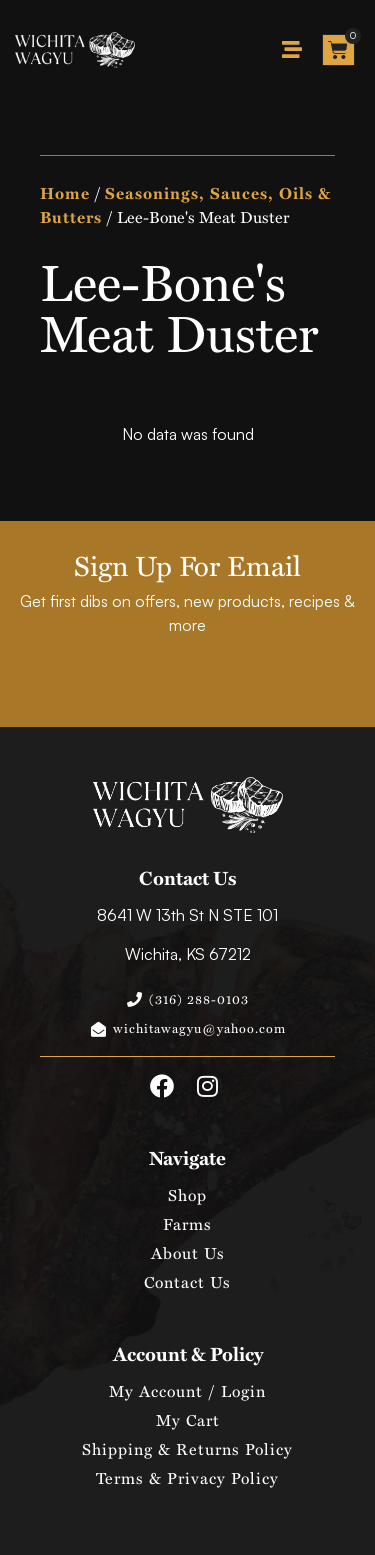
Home (65, 193)
